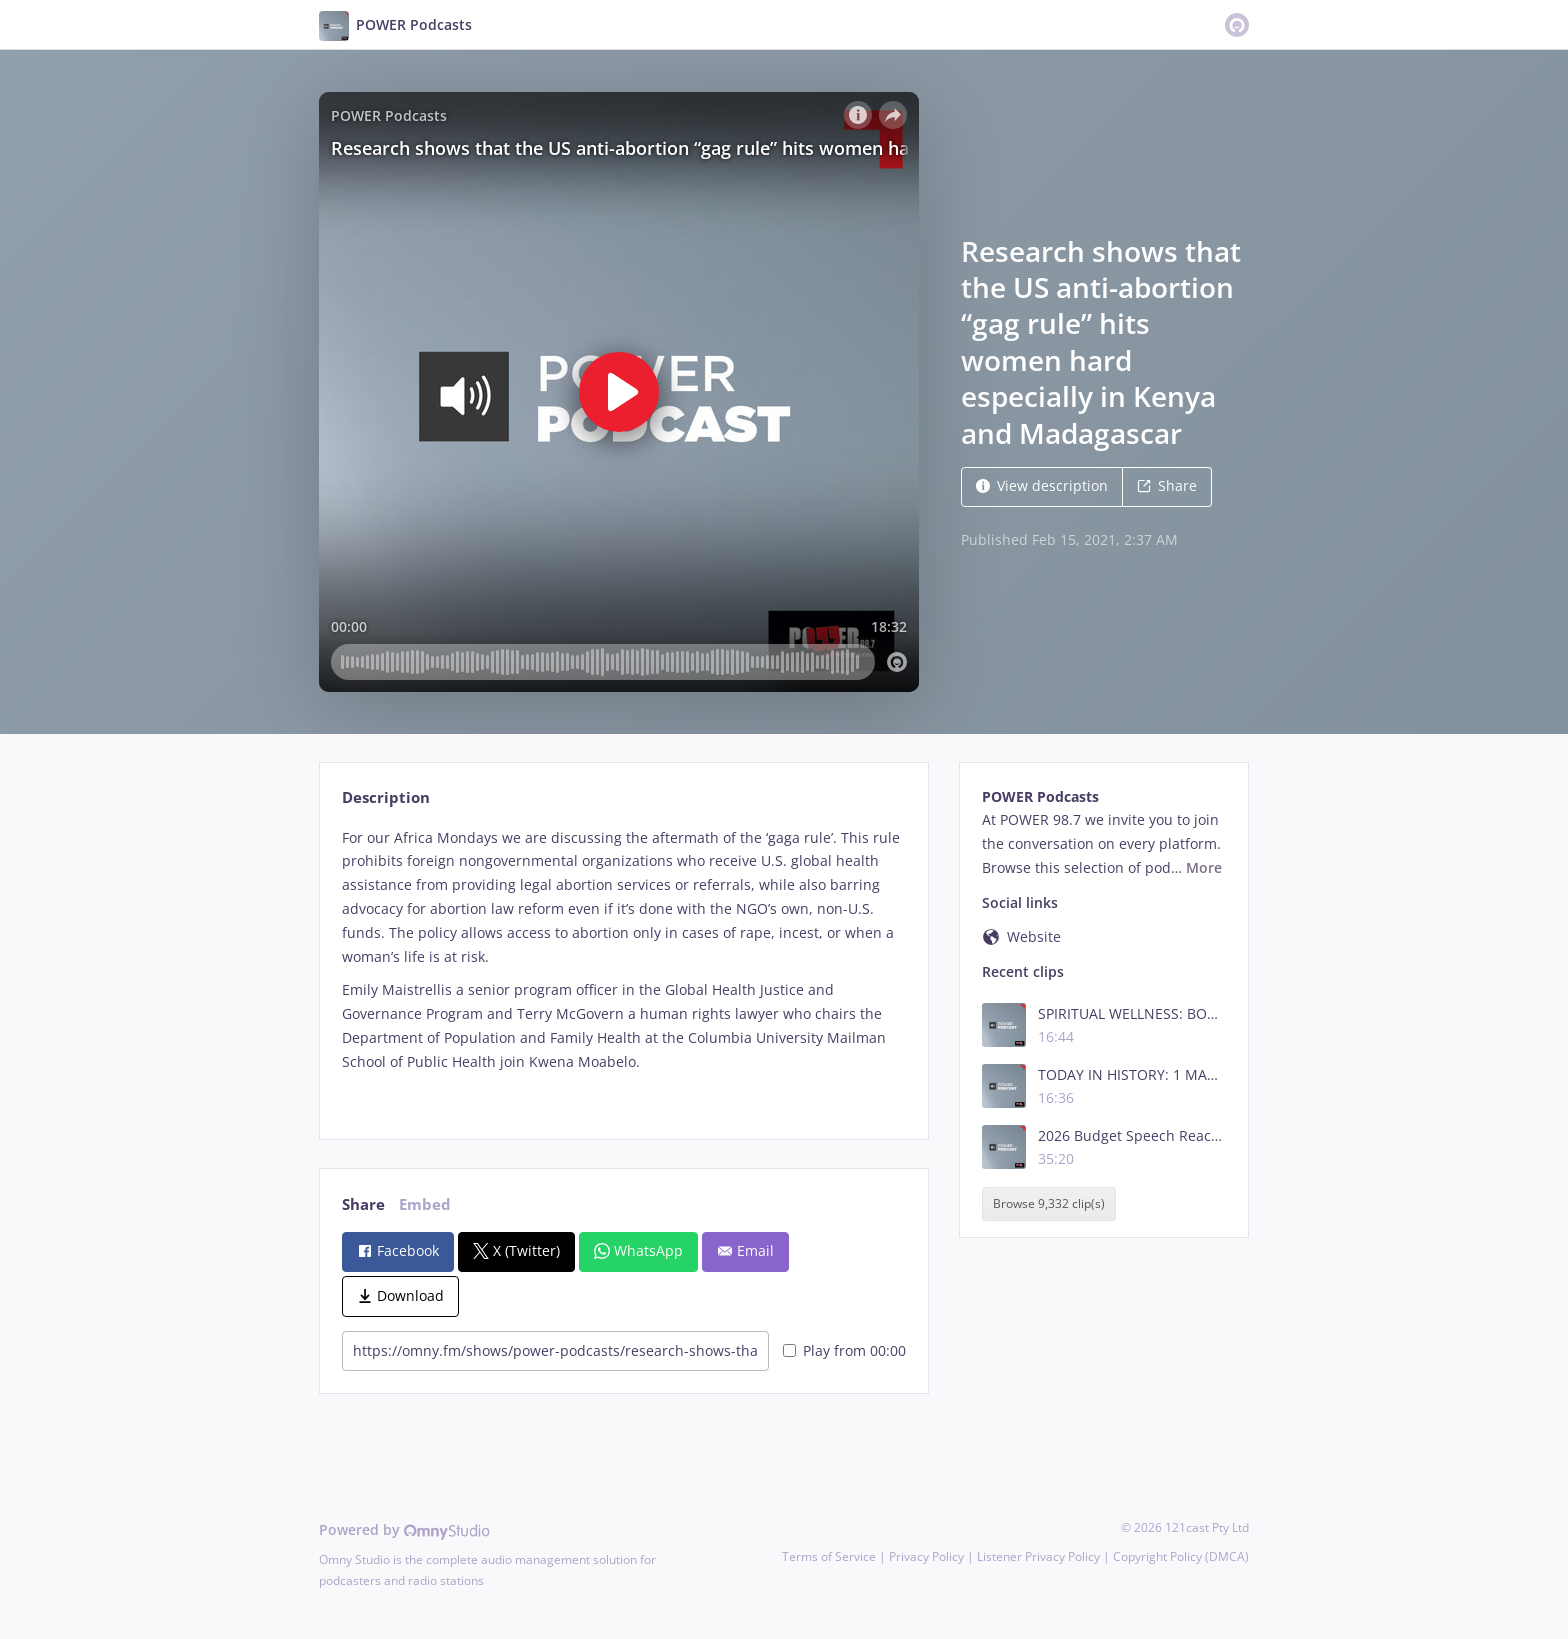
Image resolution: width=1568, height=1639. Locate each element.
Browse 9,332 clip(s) (1049, 1203)
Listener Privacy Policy (1038, 1556)
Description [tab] (386, 797)
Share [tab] (363, 1204)
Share (1167, 485)
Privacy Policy (926, 1556)
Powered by (404, 1529)
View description (1042, 485)
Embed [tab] (425, 1204)
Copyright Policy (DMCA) (1181, 1556)
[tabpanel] (623, 966)
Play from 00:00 (844, 1350)
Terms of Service (829, 1556)
